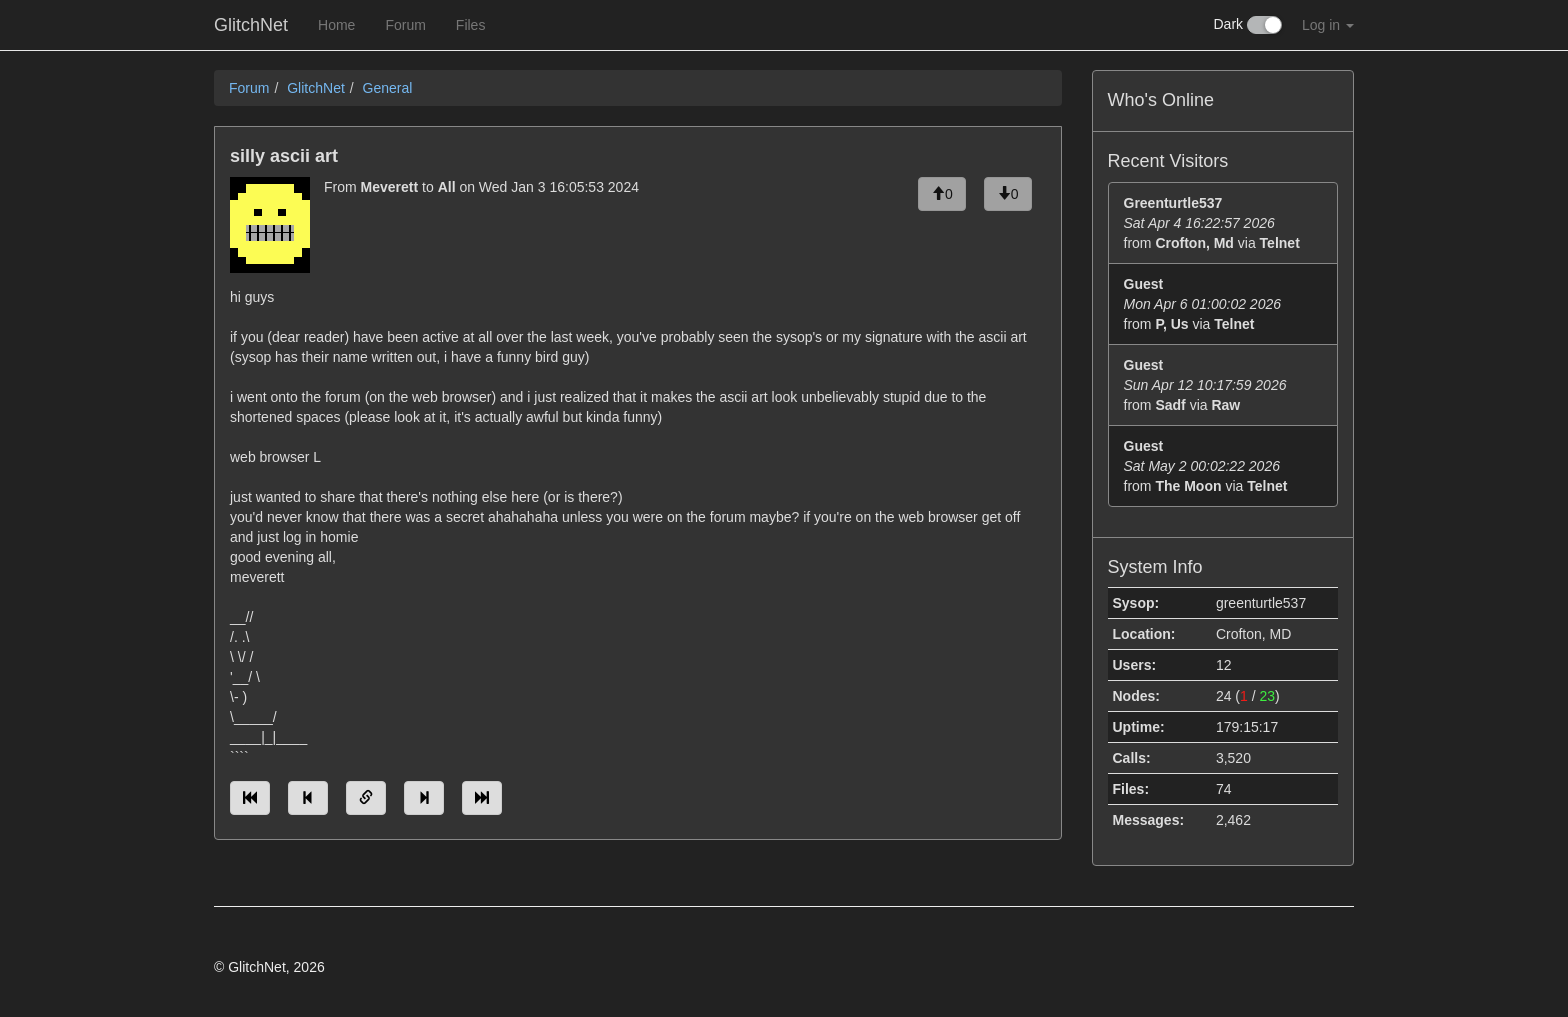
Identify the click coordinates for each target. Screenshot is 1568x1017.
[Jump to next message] (424, 798)
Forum (405, 25)
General (388, 88)
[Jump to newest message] (482, 798)
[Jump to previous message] (308, 798)
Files (471, 25)
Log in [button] (1328, 25)
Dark (1248, 25)
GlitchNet (251, 25)
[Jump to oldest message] (250, 798)
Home (336, 25)
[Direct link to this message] (366, 798)
